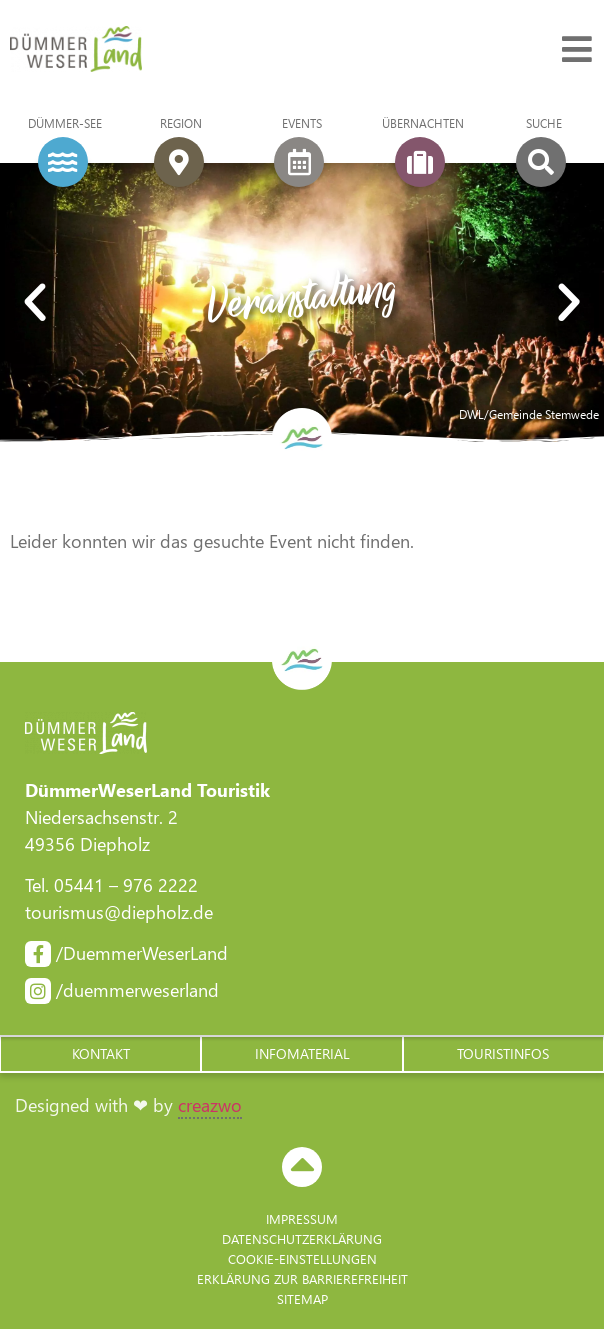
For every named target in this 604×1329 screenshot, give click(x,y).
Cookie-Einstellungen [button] (302, 1258)
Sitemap (302, 1298)
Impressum (302, 1218)
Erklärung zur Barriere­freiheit (302, 1278)
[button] (35, 303)
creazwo (210, 1105)
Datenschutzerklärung (302, 1238)
